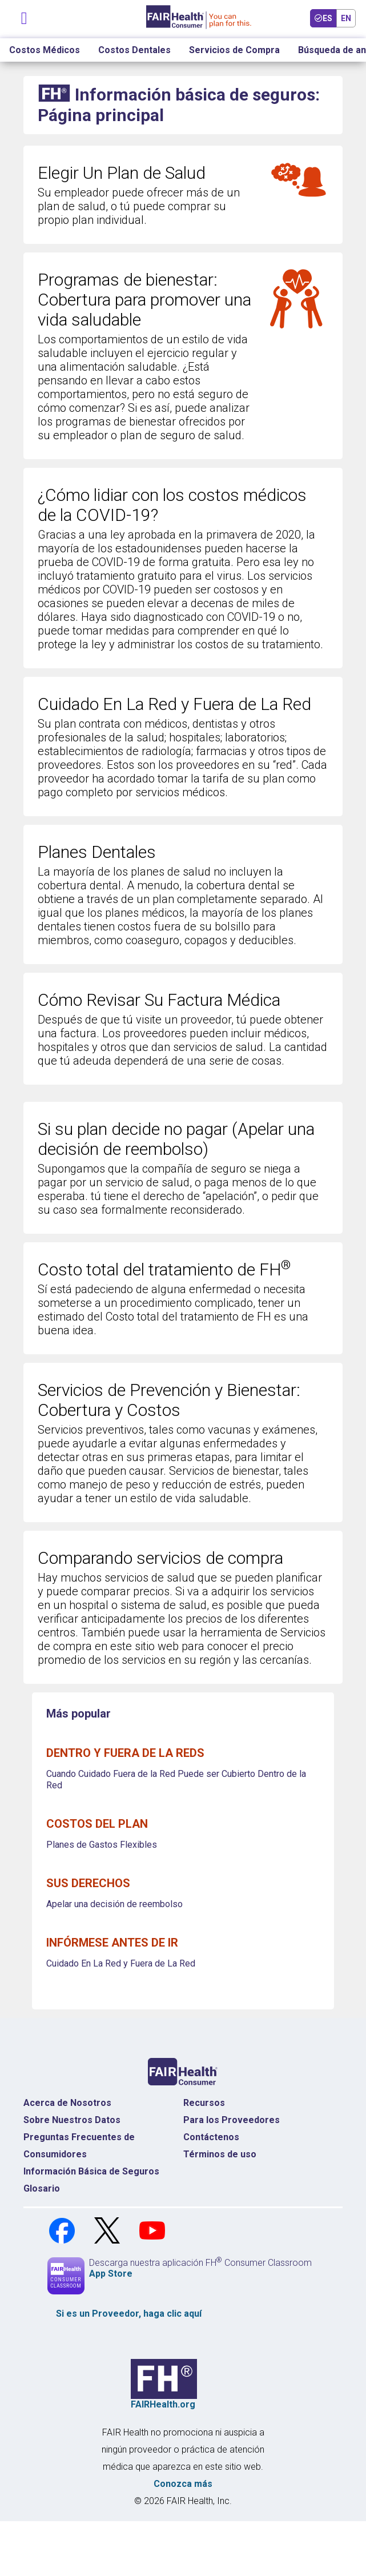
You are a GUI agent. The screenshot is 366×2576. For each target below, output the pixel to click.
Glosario (41, 2188)
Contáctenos (211, 2137)
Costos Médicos (44, 50)
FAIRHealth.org (163, 2404)
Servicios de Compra (234, 50)
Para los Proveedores (231, 2119)
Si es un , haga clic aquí (129, 2313)
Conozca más (183, 2483)
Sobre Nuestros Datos (71, 2119)
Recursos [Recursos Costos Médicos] (204, 2102)
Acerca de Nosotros (67, 2102)
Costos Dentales (134, 50)
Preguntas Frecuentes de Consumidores (79, 2146)
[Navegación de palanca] (24, 15)
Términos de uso (219, 2154)
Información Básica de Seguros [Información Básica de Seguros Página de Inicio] (91, 2171)
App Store (110, 2273)
